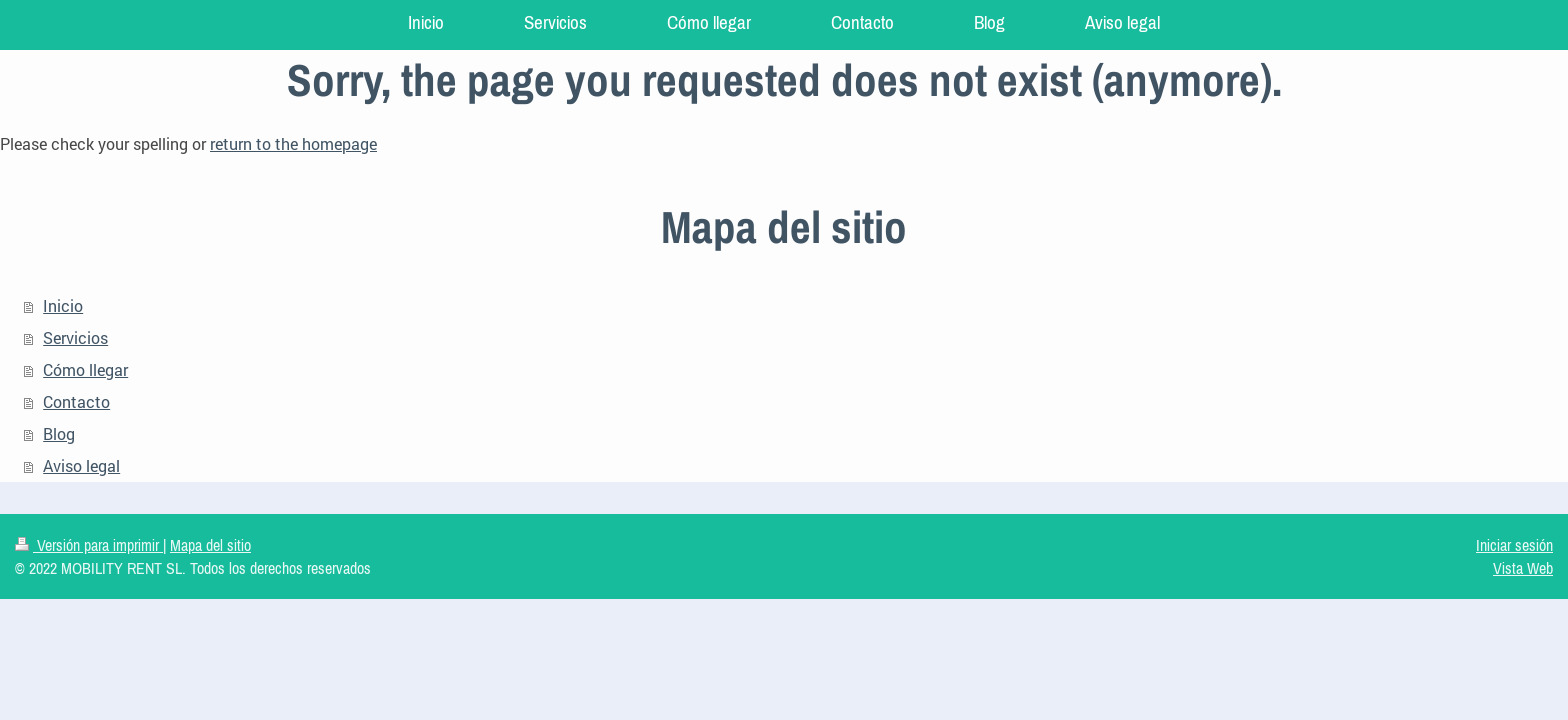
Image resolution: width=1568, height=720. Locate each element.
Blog (59, 433)
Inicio (63, 305)
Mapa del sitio (210, 545)
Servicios (75, 337)
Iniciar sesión (1514, 545)
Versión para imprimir (89, 545)
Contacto (76, 401)
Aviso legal (81, 465)
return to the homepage (293, 143)
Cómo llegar (85, 369)
